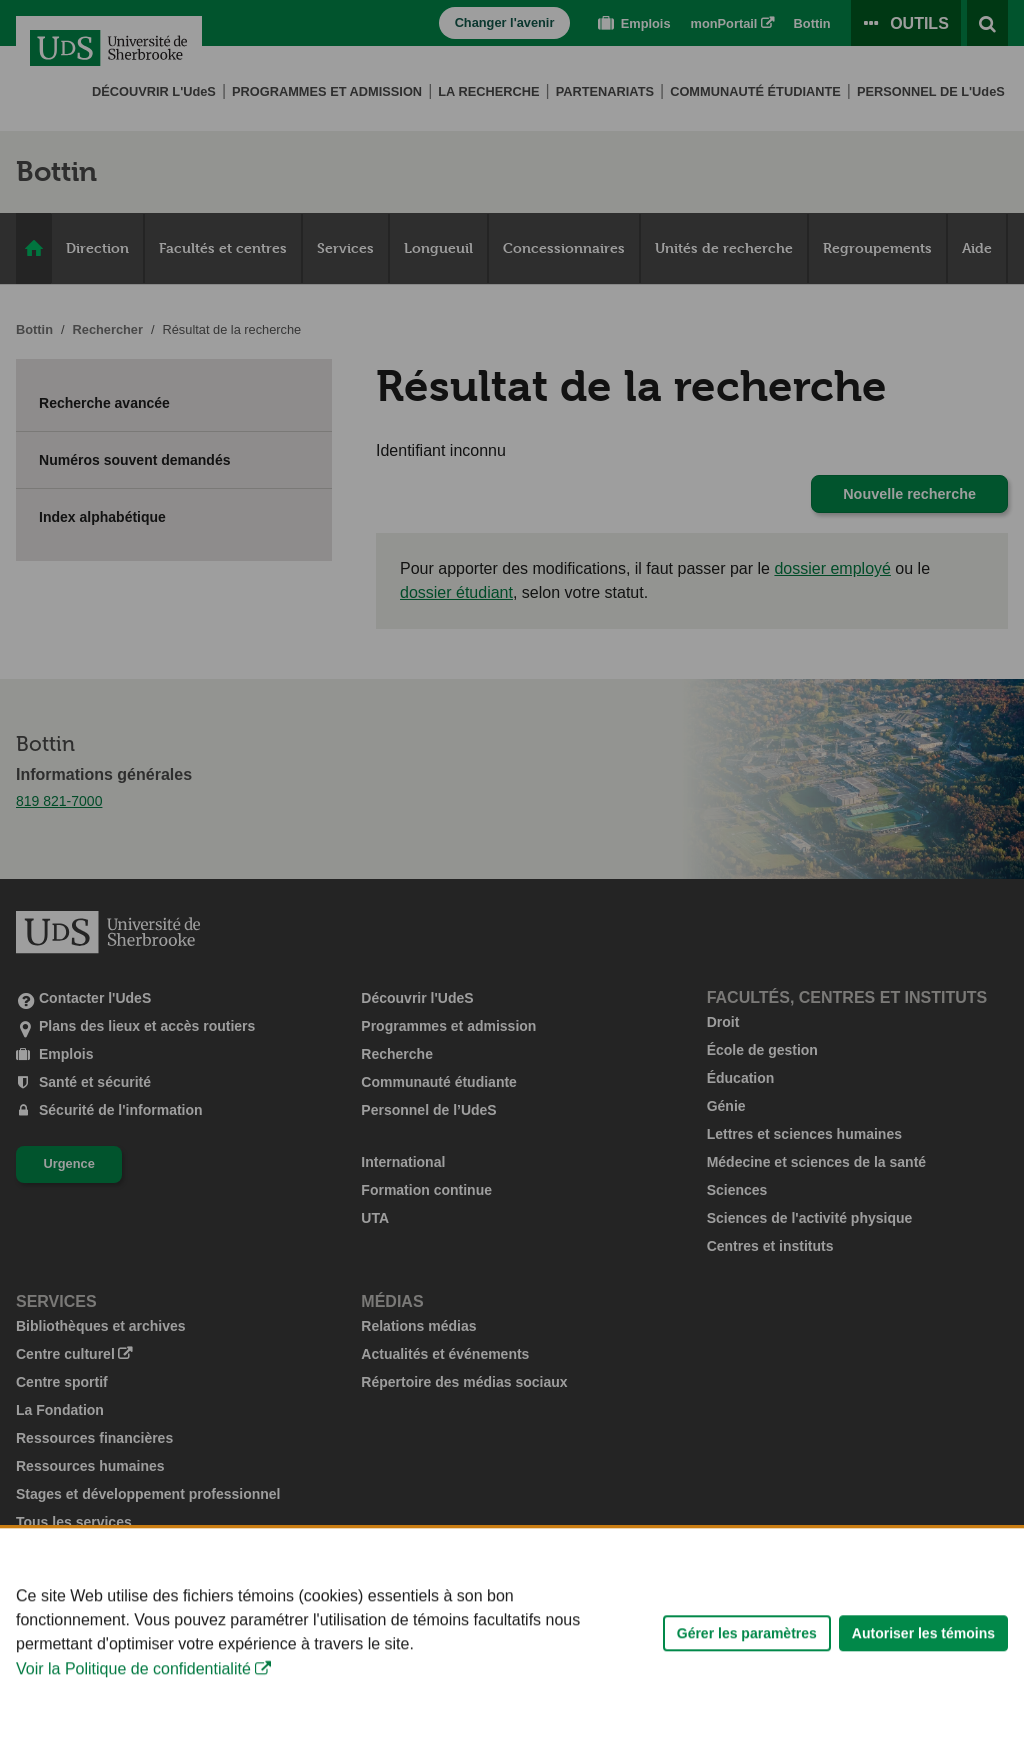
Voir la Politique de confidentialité (133, 1717)
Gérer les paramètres (747, 1681)
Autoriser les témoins (923, 1681)
